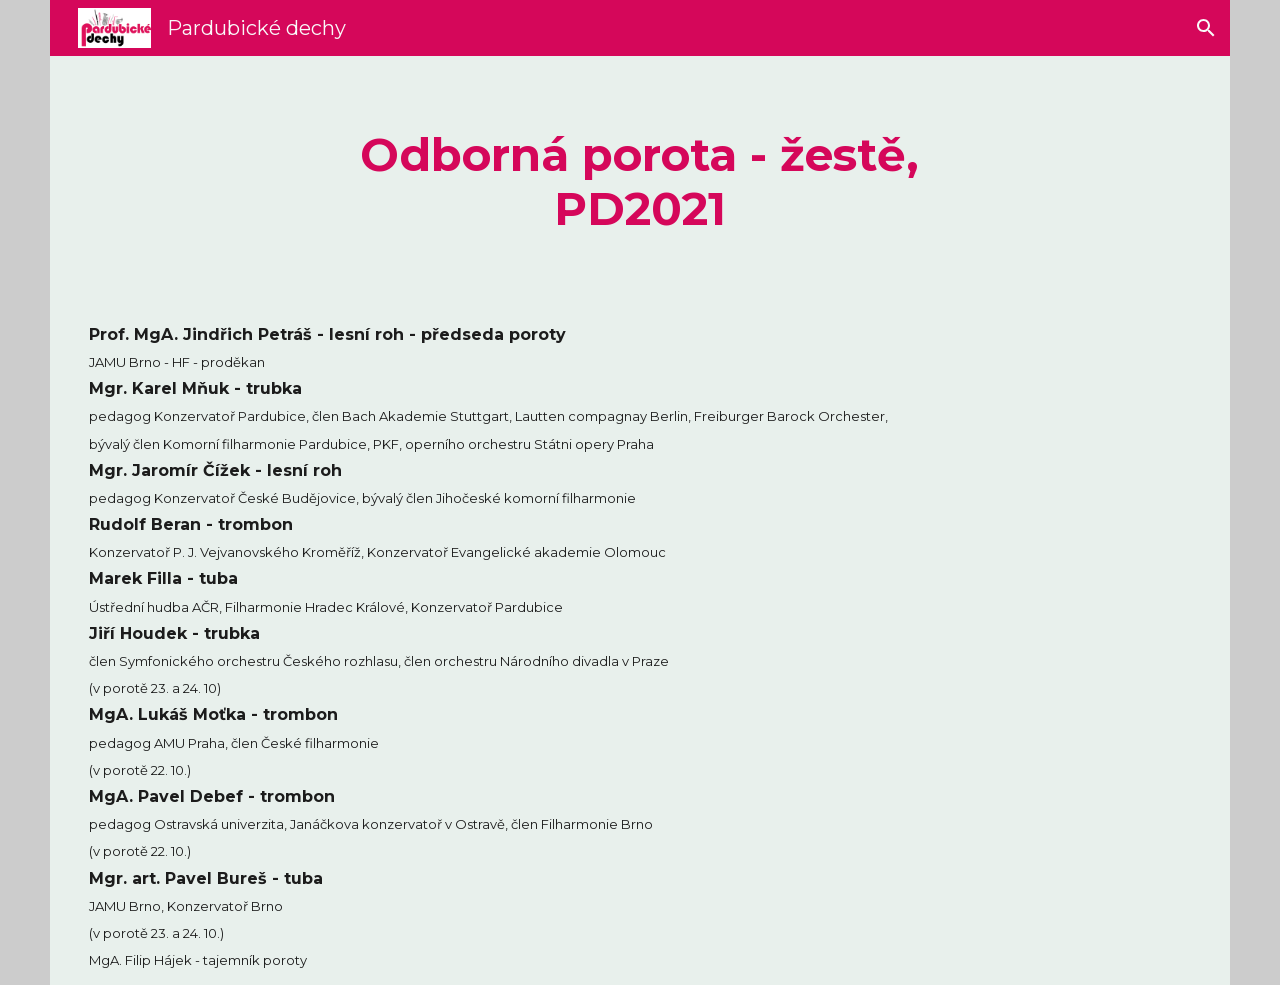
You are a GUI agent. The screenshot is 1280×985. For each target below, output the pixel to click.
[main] (640, 182)
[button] (1206, 28)
